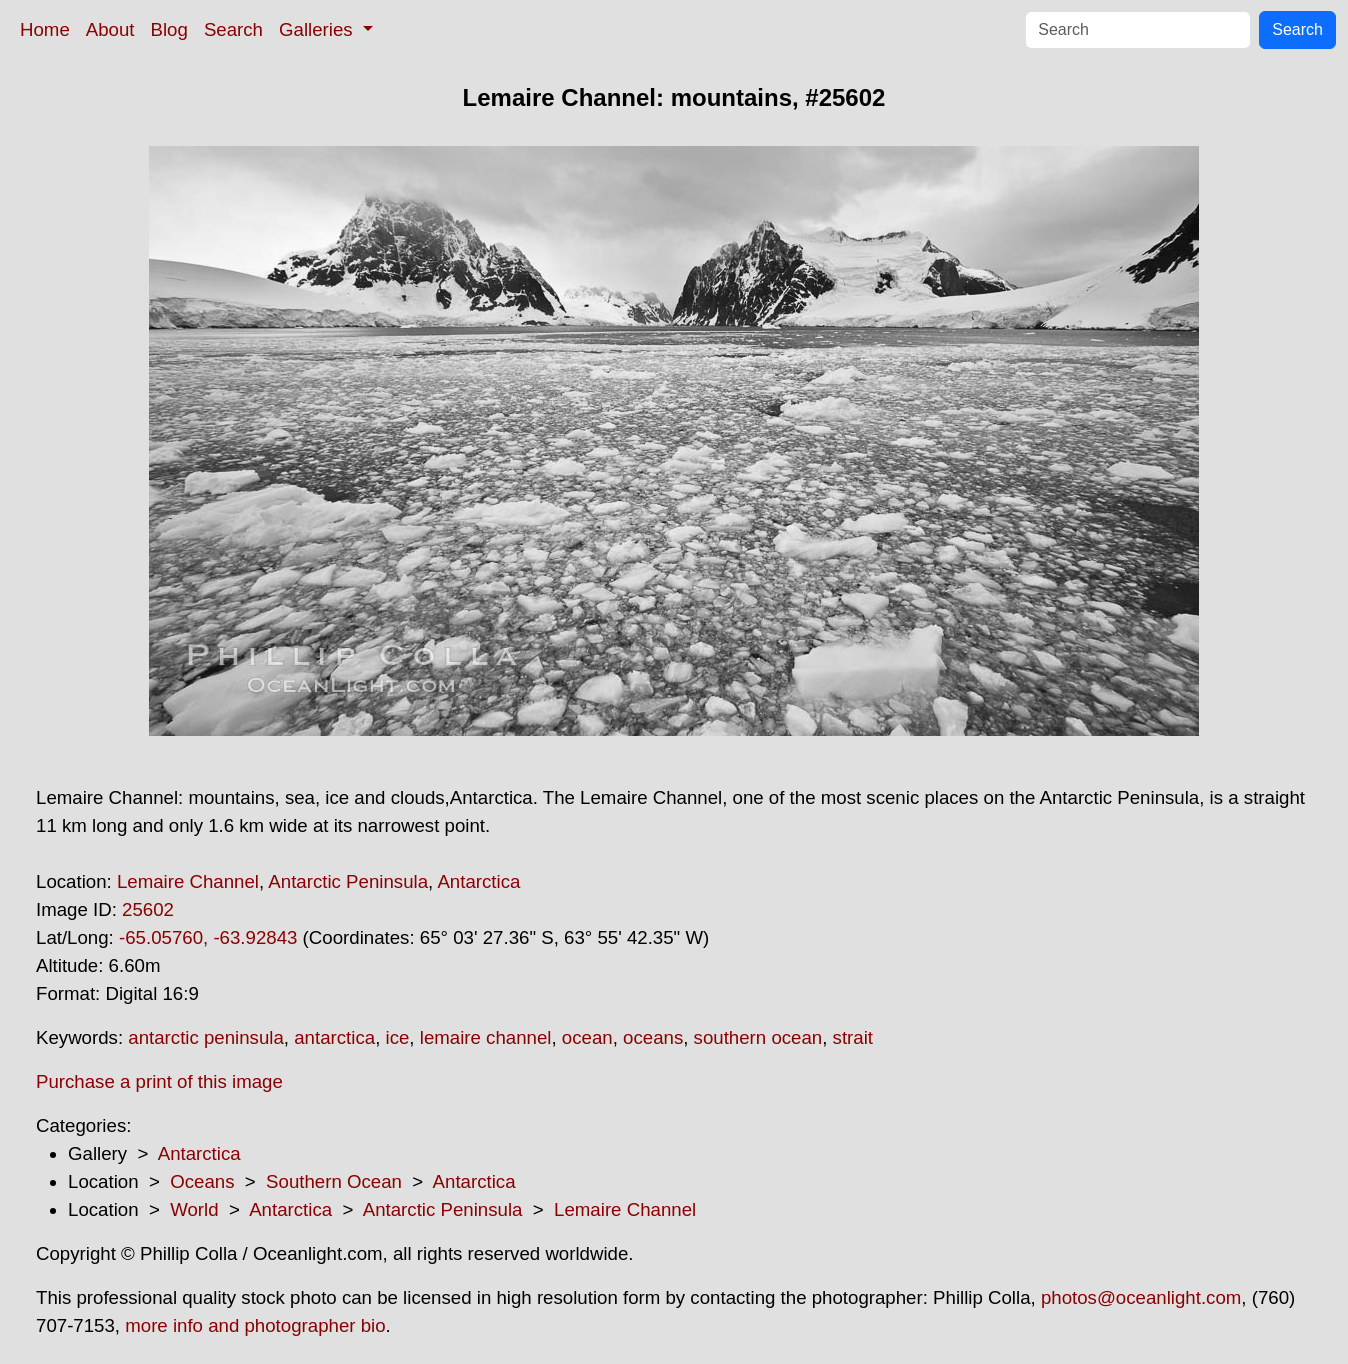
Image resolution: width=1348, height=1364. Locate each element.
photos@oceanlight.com (1141, 1297)
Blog (169, 29)
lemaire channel (486, 1037)
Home (45, 29)
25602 (148, 909)
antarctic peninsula (206, 1037)
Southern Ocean (334, 1181)
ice (398, 1037)
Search (233, 29)
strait (853, 1037)
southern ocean (758, 1037)
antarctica (334, 1037)
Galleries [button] (318, 29)
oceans (653, 1037)
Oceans (202, 1181)
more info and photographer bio (255, 1325)
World (194, 1209)
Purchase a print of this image (159, 1081)
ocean (587, 1037)
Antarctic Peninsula (348, 881)
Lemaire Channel (188, 881)
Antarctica (478, 881)
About (110, 29)
